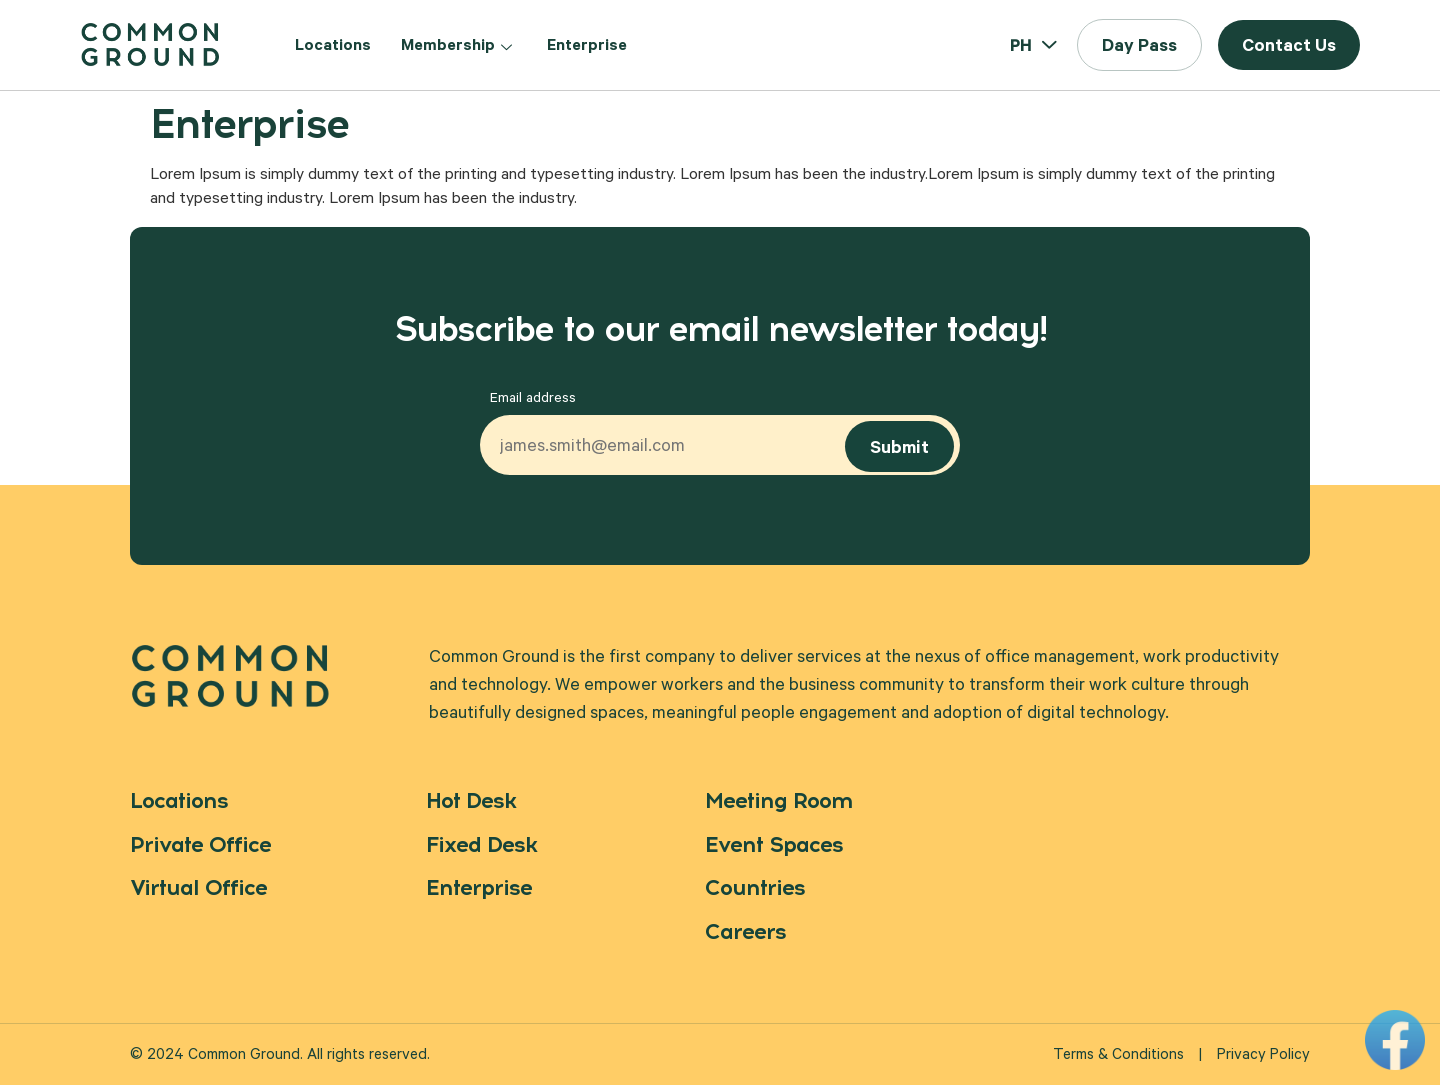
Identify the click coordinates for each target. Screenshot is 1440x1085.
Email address (533, 400)
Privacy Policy (1263, 1056)
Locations (333, 47)
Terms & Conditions (1118, 1056)
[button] (1139, 45)
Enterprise (587, 47)
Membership (459, 47)
